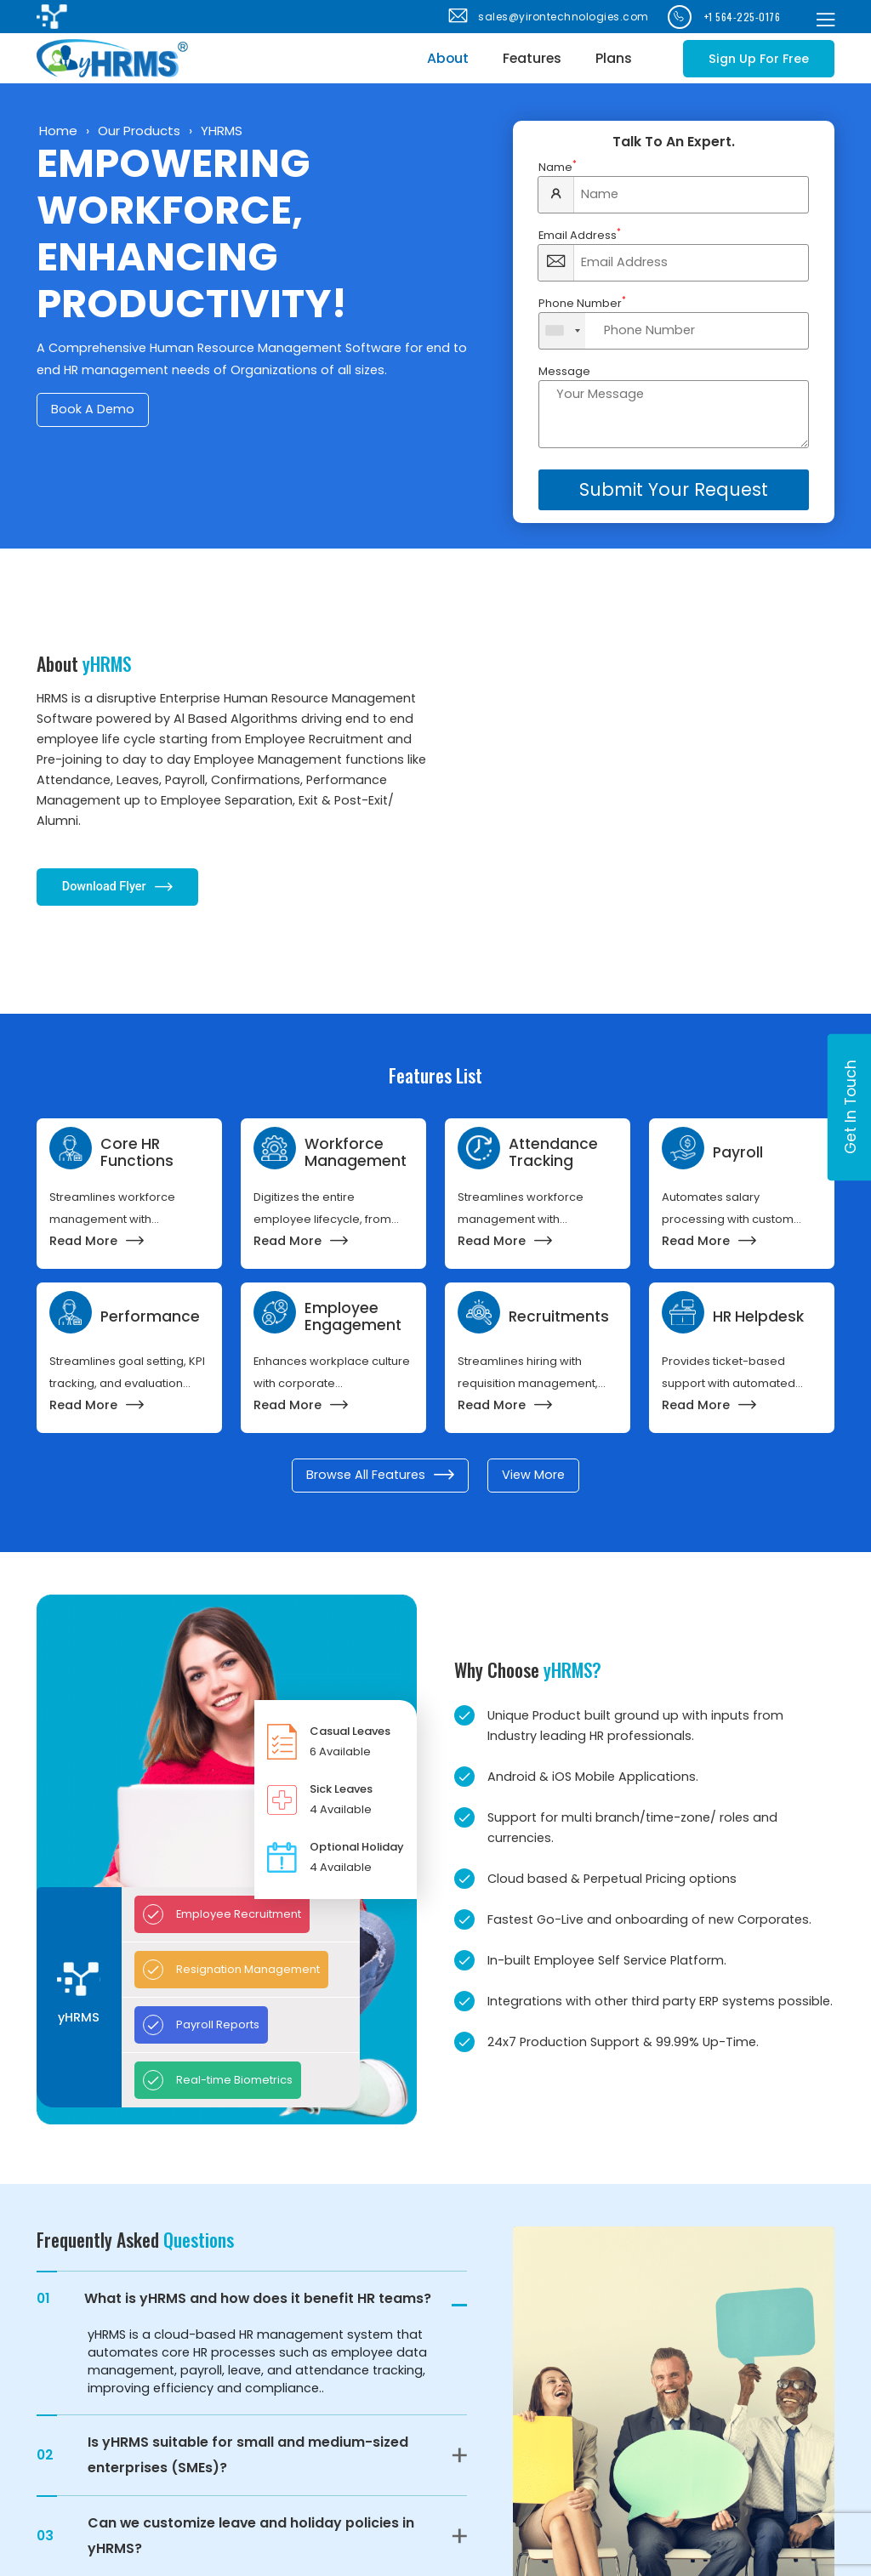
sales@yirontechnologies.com (547, 17)
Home (58, 130)
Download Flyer (117, 886)
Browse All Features (380, 1474)
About (448, 58)
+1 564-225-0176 (724, 17)
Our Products (139, 130)
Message (564, 371)
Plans (613, 58)
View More (533, 1474)
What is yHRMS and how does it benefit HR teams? (234, 2299)
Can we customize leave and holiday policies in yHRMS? (225, 2535)
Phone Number (582, 303)
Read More (96, 1240)
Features (532, 58)
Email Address (579, 235)
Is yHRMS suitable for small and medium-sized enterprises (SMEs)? (222, 2454)
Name (557, 167)
